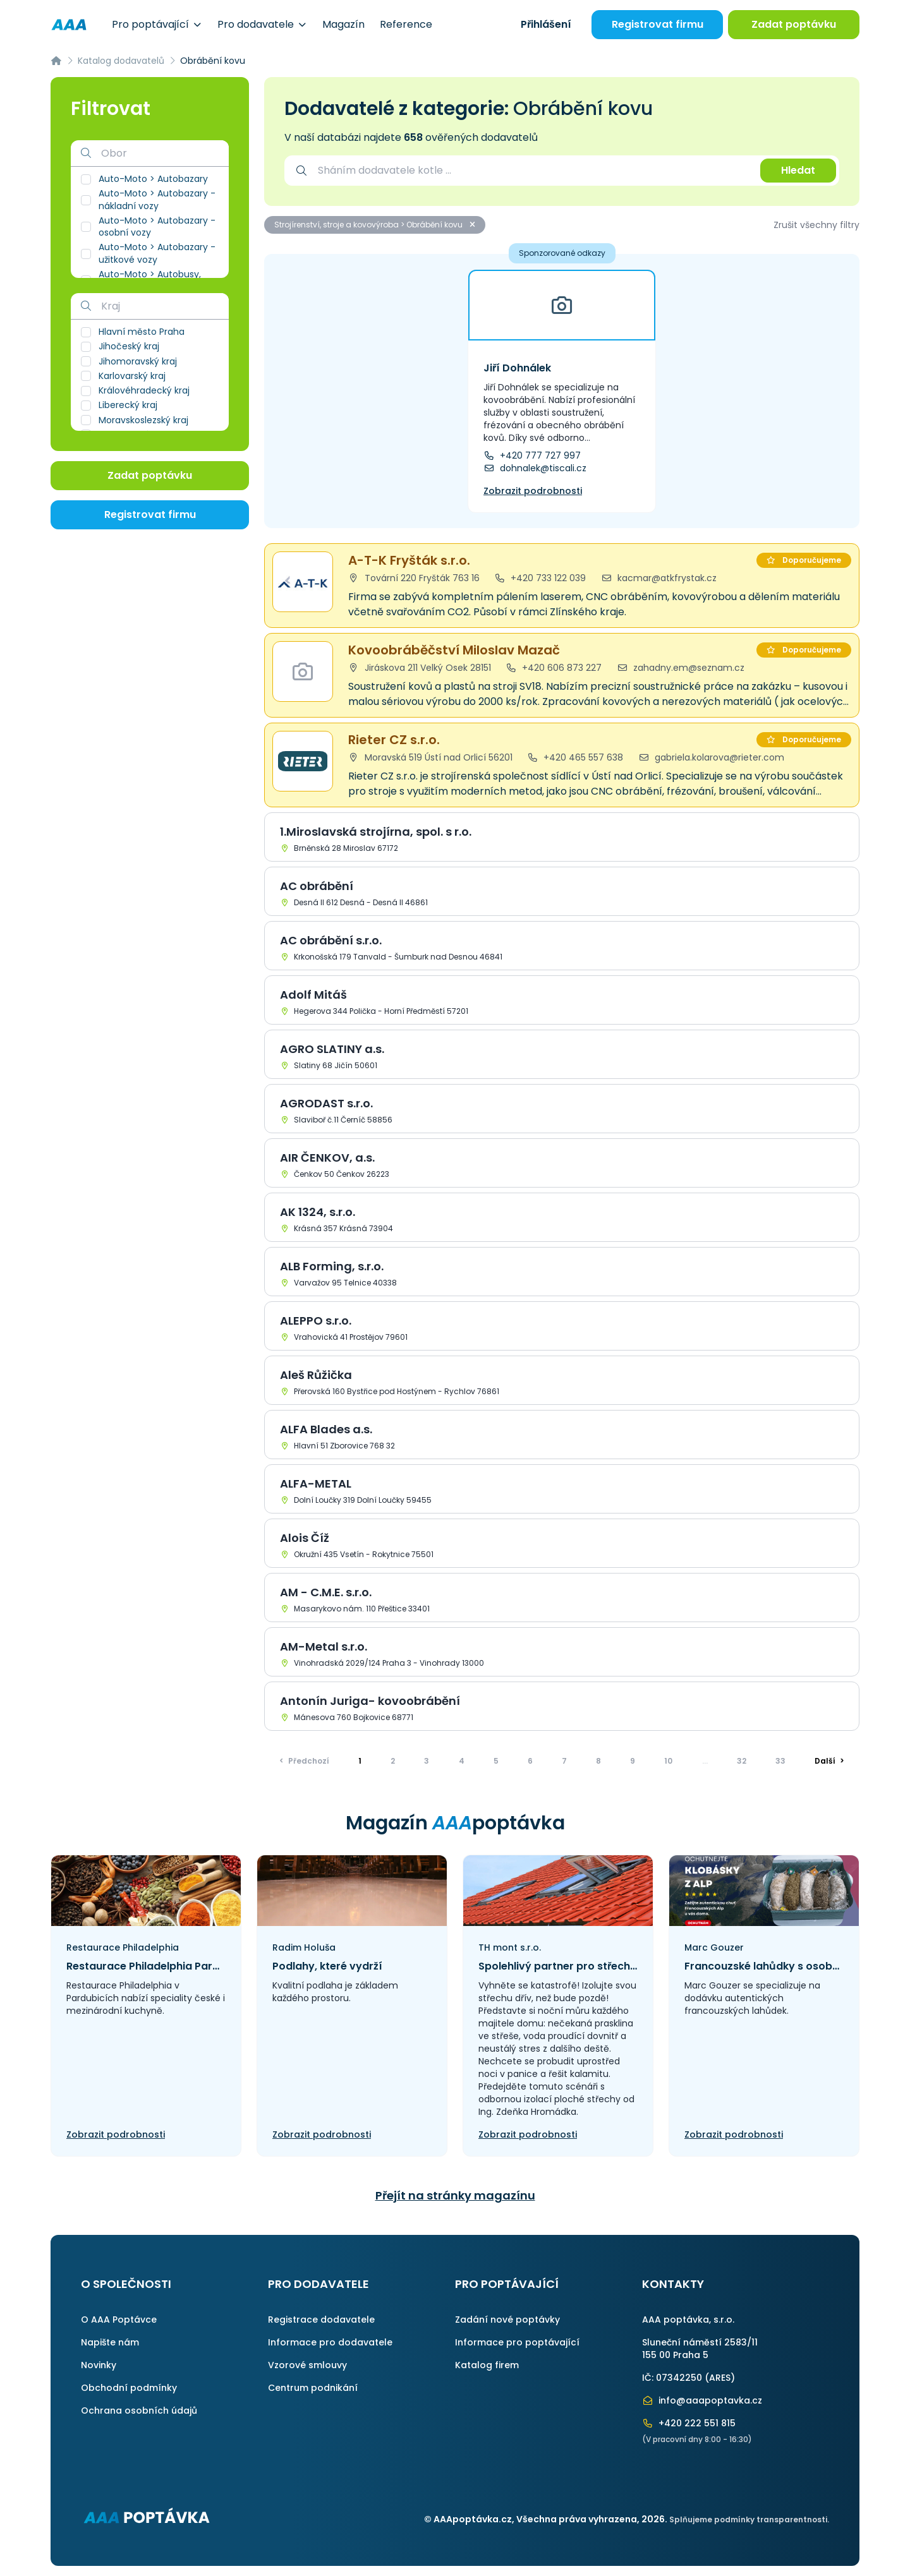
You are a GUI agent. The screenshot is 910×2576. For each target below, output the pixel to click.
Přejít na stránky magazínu (455, 2195)
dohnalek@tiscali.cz (534, 468)
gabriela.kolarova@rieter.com (711, 757)
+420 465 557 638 (576, 757)
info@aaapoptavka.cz (702, 2400)
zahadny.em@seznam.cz (680, 667)
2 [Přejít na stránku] (393, 1760)
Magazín (343, 24)
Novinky (98, 2365)
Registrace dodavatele (321, 2319)
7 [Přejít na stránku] (564, 1760)
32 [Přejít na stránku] (741, 1760)
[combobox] (533, 170)
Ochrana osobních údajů (139, 2410)
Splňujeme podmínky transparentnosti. (749, 2519)
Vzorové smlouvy (307, 2365)
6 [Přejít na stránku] (530, 1760)
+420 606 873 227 (554, 667)
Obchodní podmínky (129, 2387)
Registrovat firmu (657, 24)
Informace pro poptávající (517, 2342)
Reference (406, 24)
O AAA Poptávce (119, 2319)
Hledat (798, 170)
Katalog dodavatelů (121, 60)
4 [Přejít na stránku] (461, 1760)
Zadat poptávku (793, 24)
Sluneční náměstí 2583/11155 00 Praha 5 (700, 2348)
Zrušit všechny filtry (816, 225)
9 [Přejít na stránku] (632, 1760)
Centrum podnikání (313, 2387)
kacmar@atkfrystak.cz (659, 578)
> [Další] (829, 1760)
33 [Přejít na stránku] (780, 1760)
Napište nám (110, 2342)
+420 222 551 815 (689, 2423)
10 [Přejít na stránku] (668, 1760)
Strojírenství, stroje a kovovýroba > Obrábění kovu (374, 224)
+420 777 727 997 (532, 455)
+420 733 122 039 (540, 578)
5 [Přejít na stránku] (496, 1760)
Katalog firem (487, 2365)
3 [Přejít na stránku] (426, 1760)
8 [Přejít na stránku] (598, 1760)
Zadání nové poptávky (507, 2319)
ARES (720, 2377)
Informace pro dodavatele (330, 2342)
